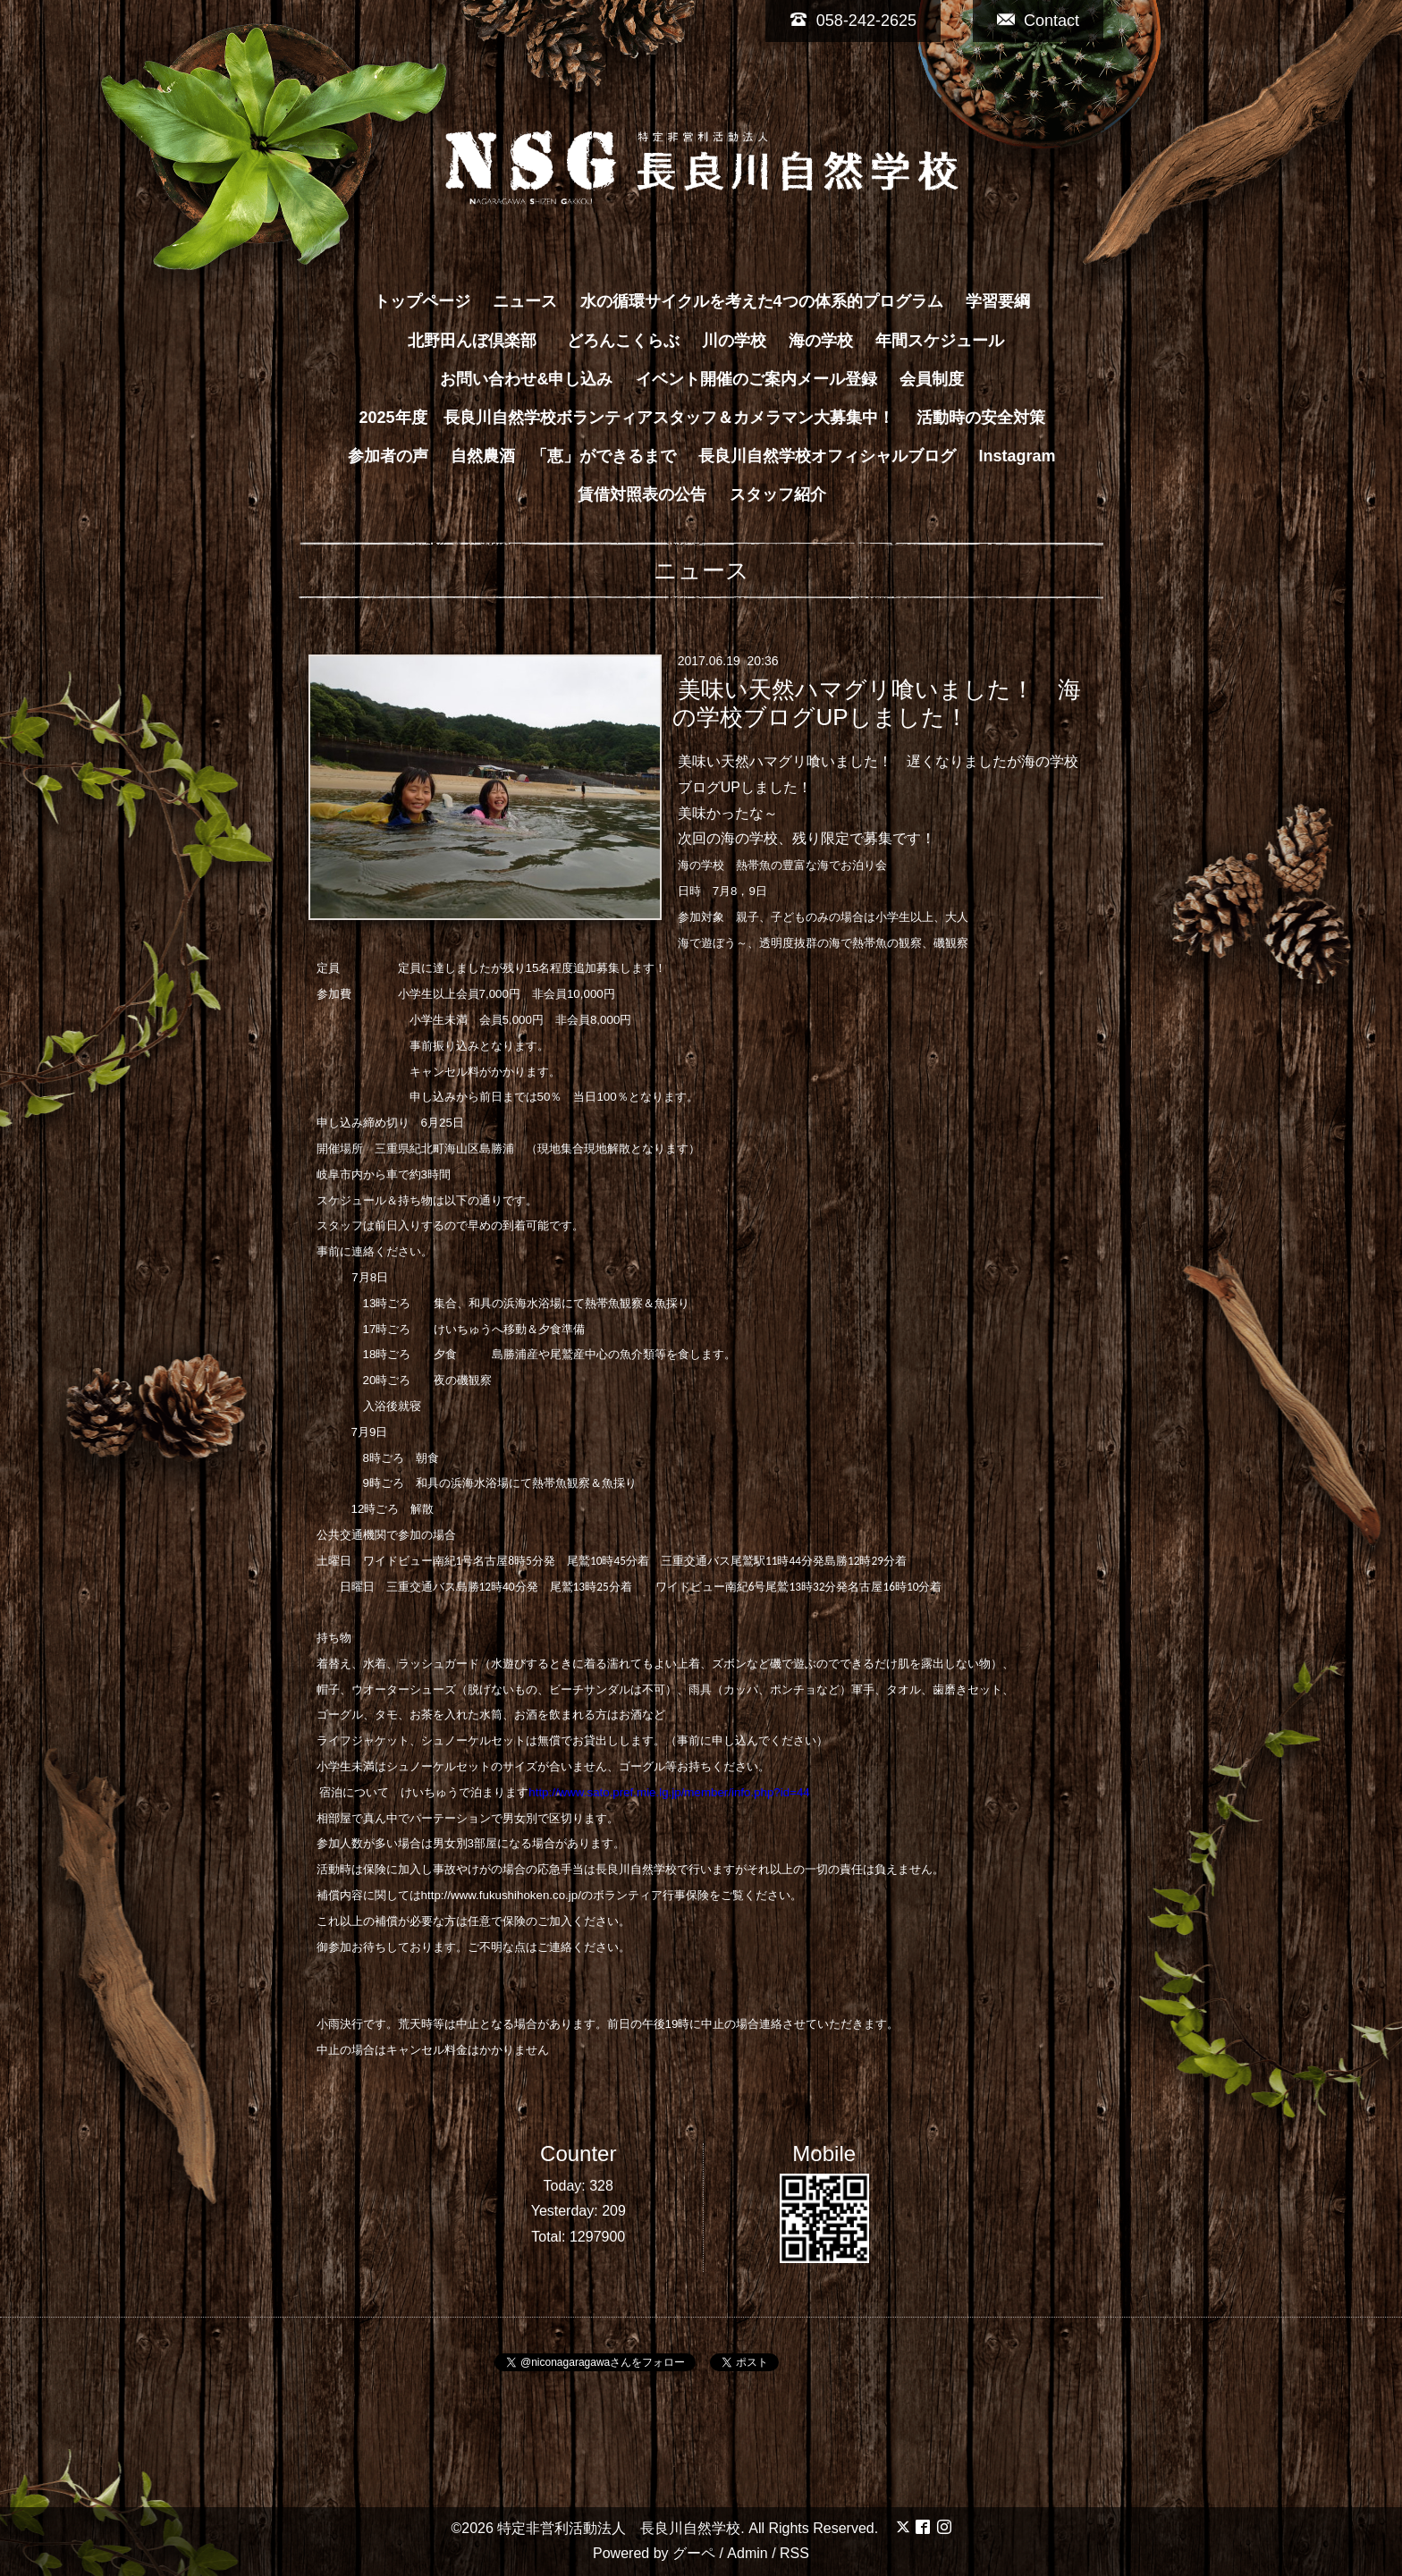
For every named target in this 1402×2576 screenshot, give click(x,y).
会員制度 (931, 379)
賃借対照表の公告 (642, 494)
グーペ (693, 2553)
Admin (747, 2553)
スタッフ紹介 (778, 494)
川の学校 (734, 341)
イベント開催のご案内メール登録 (756, 379)
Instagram (1017, 456)
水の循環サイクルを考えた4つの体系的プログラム (761, 301)
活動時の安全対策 (980, 418)
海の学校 (821, 341)
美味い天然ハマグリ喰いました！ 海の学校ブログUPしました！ (876, 703)
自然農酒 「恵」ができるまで (563, 456)
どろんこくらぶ (623, 341)
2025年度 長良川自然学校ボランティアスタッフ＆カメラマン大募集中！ (626, 418)
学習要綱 (998, 301)
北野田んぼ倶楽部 (480, 341)
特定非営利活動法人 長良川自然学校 (618, 2528)
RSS (794, 2553)
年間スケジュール (939, 341)
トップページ (422, 301)
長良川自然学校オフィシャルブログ (827, 456)
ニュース (525, 301)
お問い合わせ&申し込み (526, 379)
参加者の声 (388, 456)
